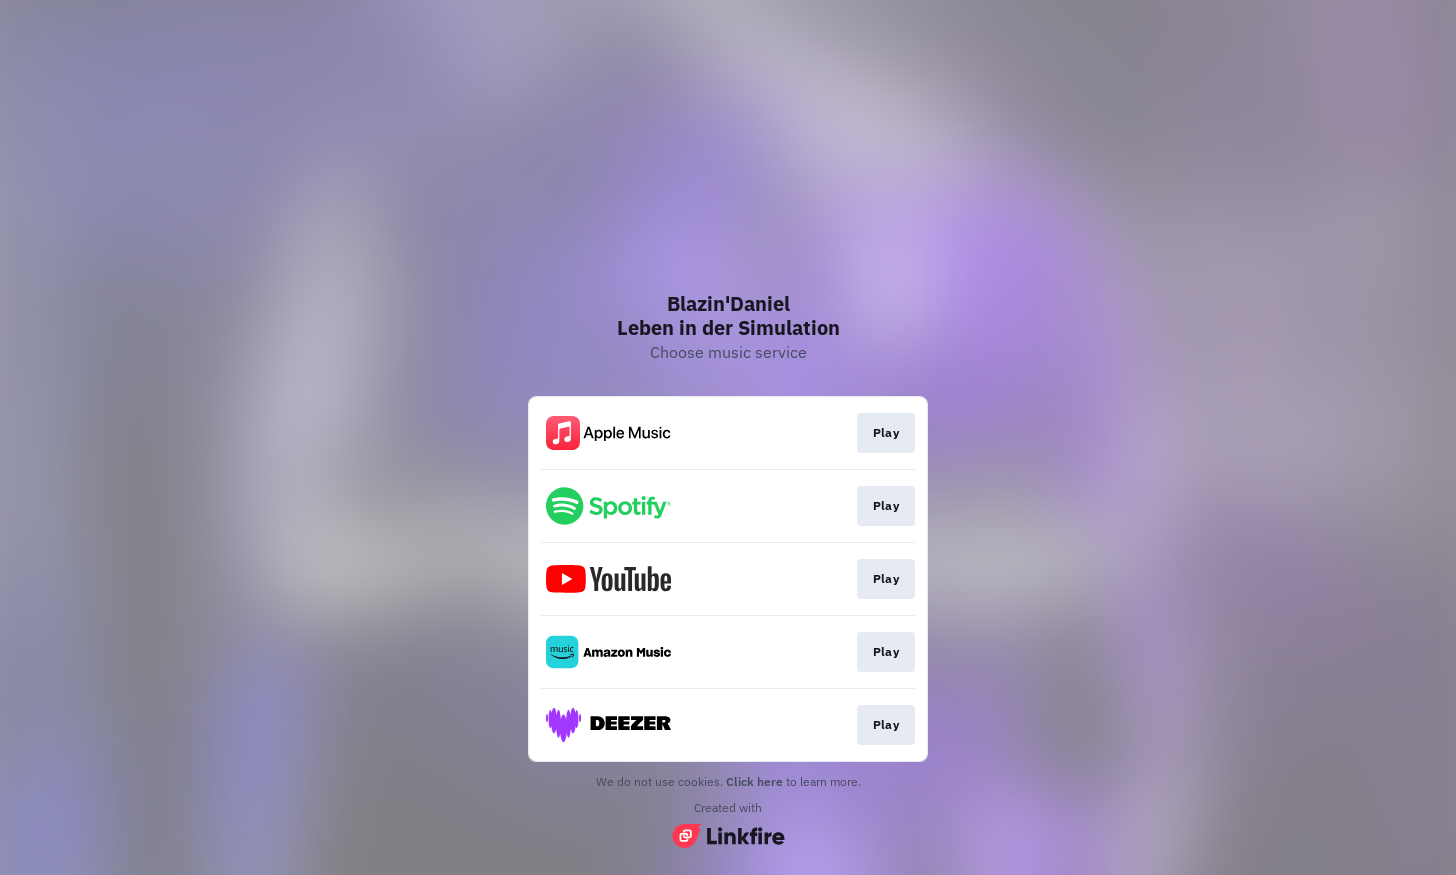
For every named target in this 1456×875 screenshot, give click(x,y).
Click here (754, 781)
